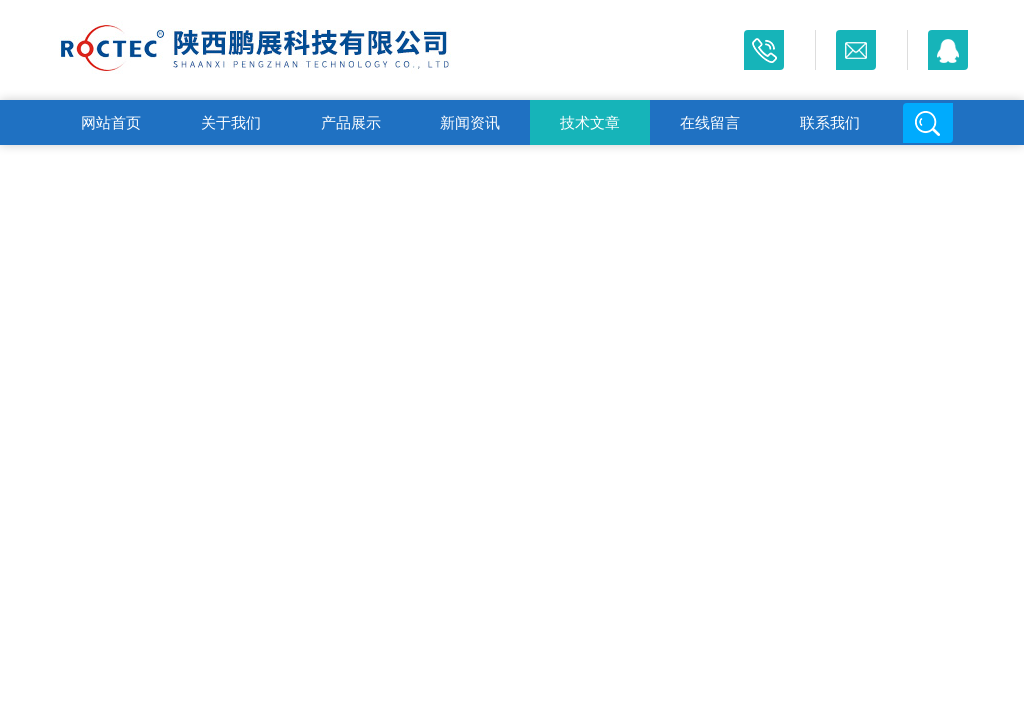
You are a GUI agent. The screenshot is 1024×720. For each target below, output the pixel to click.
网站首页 (111, 122)
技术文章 (590, 122)
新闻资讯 (470, 122)
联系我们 (830, 122)
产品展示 (351, 122)
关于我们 (231, 122)
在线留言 (710, 122)
